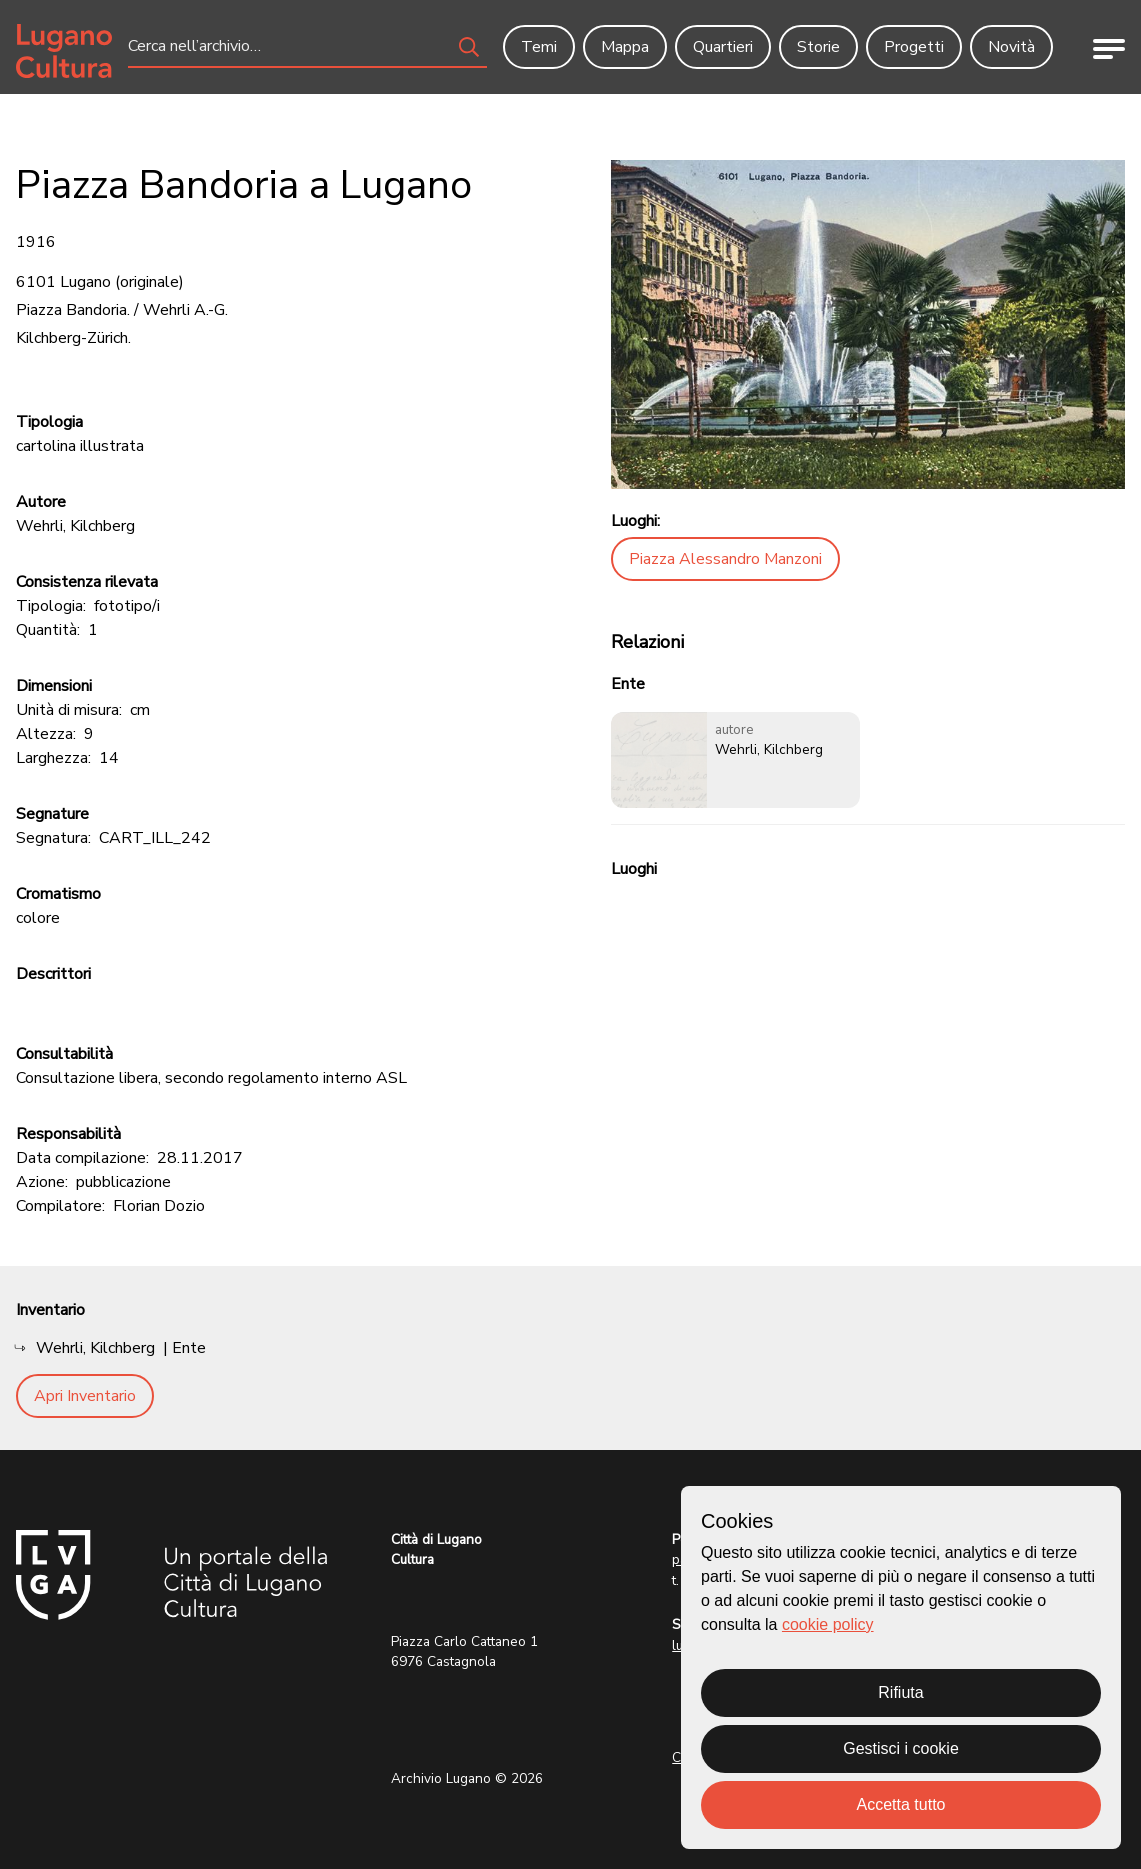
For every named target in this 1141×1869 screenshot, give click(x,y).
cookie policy (828, 1624)
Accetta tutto (901, 1804)
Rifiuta (900, 1692)
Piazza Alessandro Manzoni (725, 559)
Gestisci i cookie (901, 1748)
